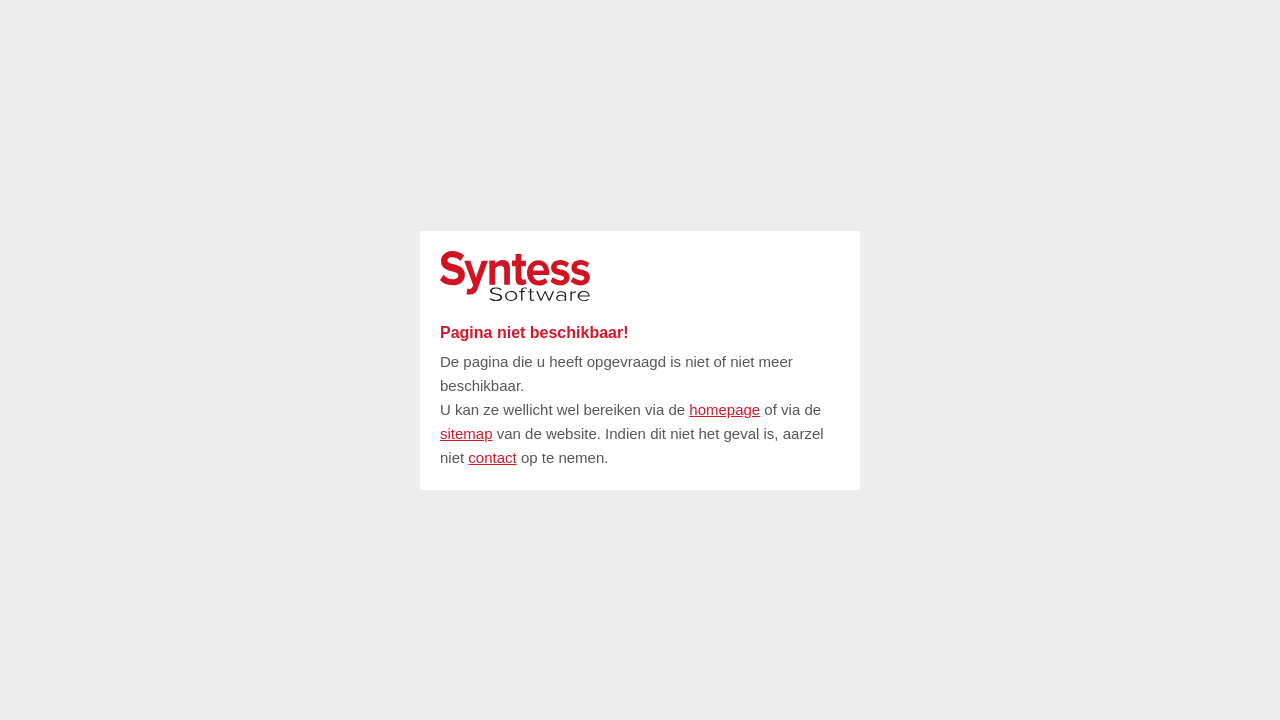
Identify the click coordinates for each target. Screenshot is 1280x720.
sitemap (466, 433)
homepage (724, 409)
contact (492, 457)
